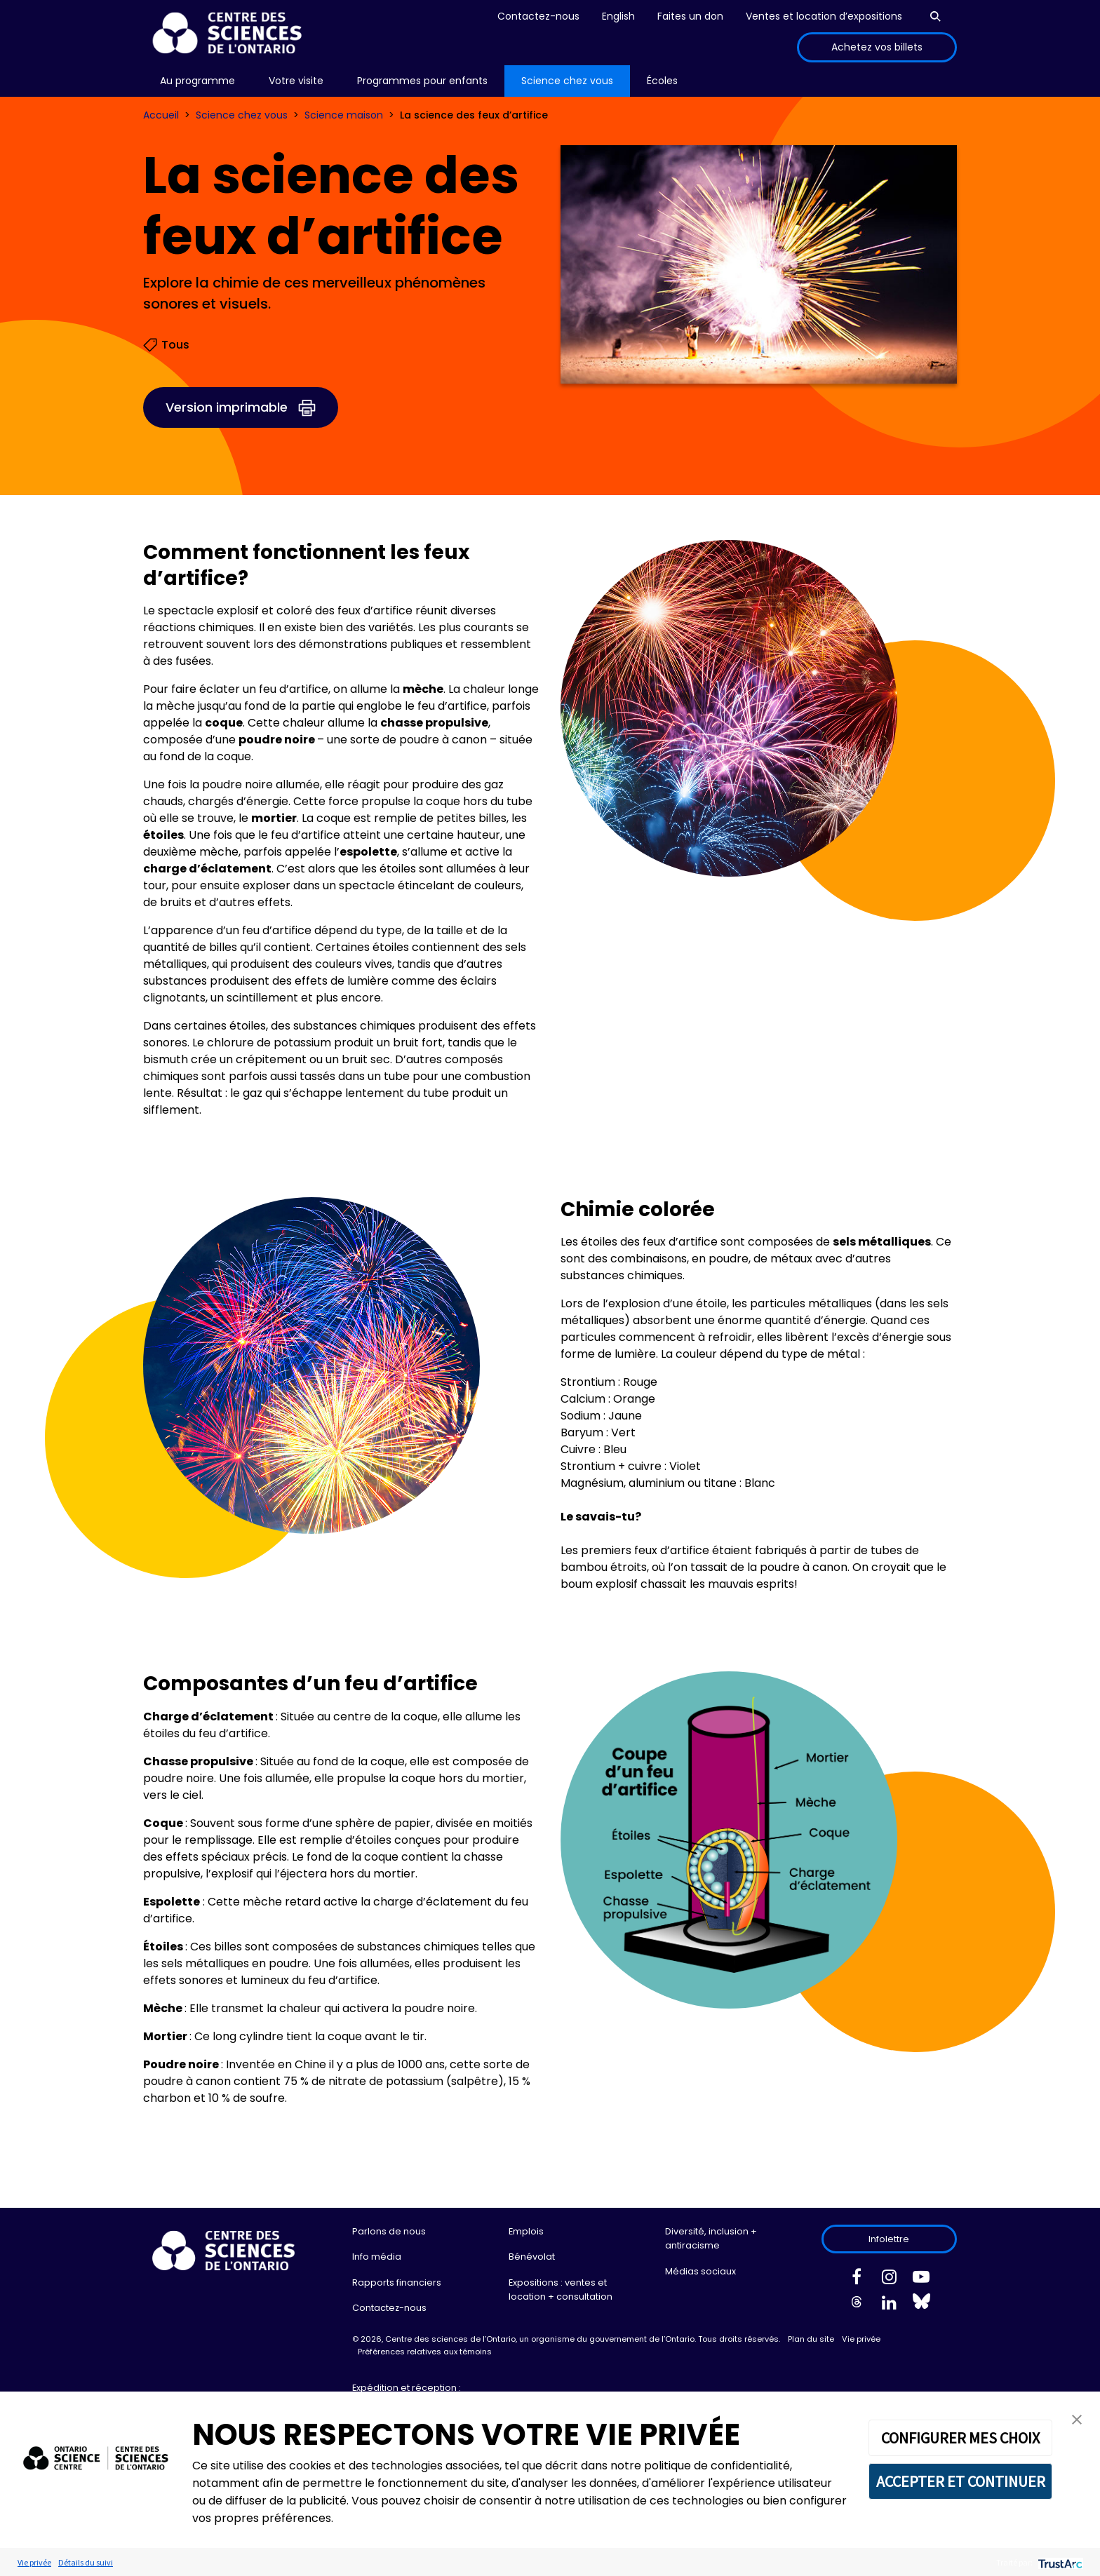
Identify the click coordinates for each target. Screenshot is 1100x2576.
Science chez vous (242, 115)
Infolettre (888, 2239)
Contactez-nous (538, 16)
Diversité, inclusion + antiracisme (711, 2238)
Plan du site (811, 2339)
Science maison (343, 115)
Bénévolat (532, 2257)
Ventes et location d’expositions (824, 16)
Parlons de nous (389, 2231)
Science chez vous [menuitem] (567, 81)
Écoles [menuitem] (662, 81)
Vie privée (861, 2339)
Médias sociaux (700, 2271)
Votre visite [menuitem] (296, 81)
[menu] (197, 81)
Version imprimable (227, 407)
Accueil (161, 115)
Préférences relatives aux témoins (425, 2351)
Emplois (526, 2231)
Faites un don (690, 16)
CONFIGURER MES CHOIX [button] (960, 2438)
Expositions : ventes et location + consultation (560, 2289)
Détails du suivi (85, 2562)
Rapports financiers (396, 2282)
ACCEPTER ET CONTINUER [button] (960, 2481)
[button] (1077, 2418)
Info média (376, 2257)
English (618, 16)
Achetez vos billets (877, 47)
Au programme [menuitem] (197, 81)
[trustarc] (1059, 2562)
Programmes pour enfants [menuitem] (422, 81)
